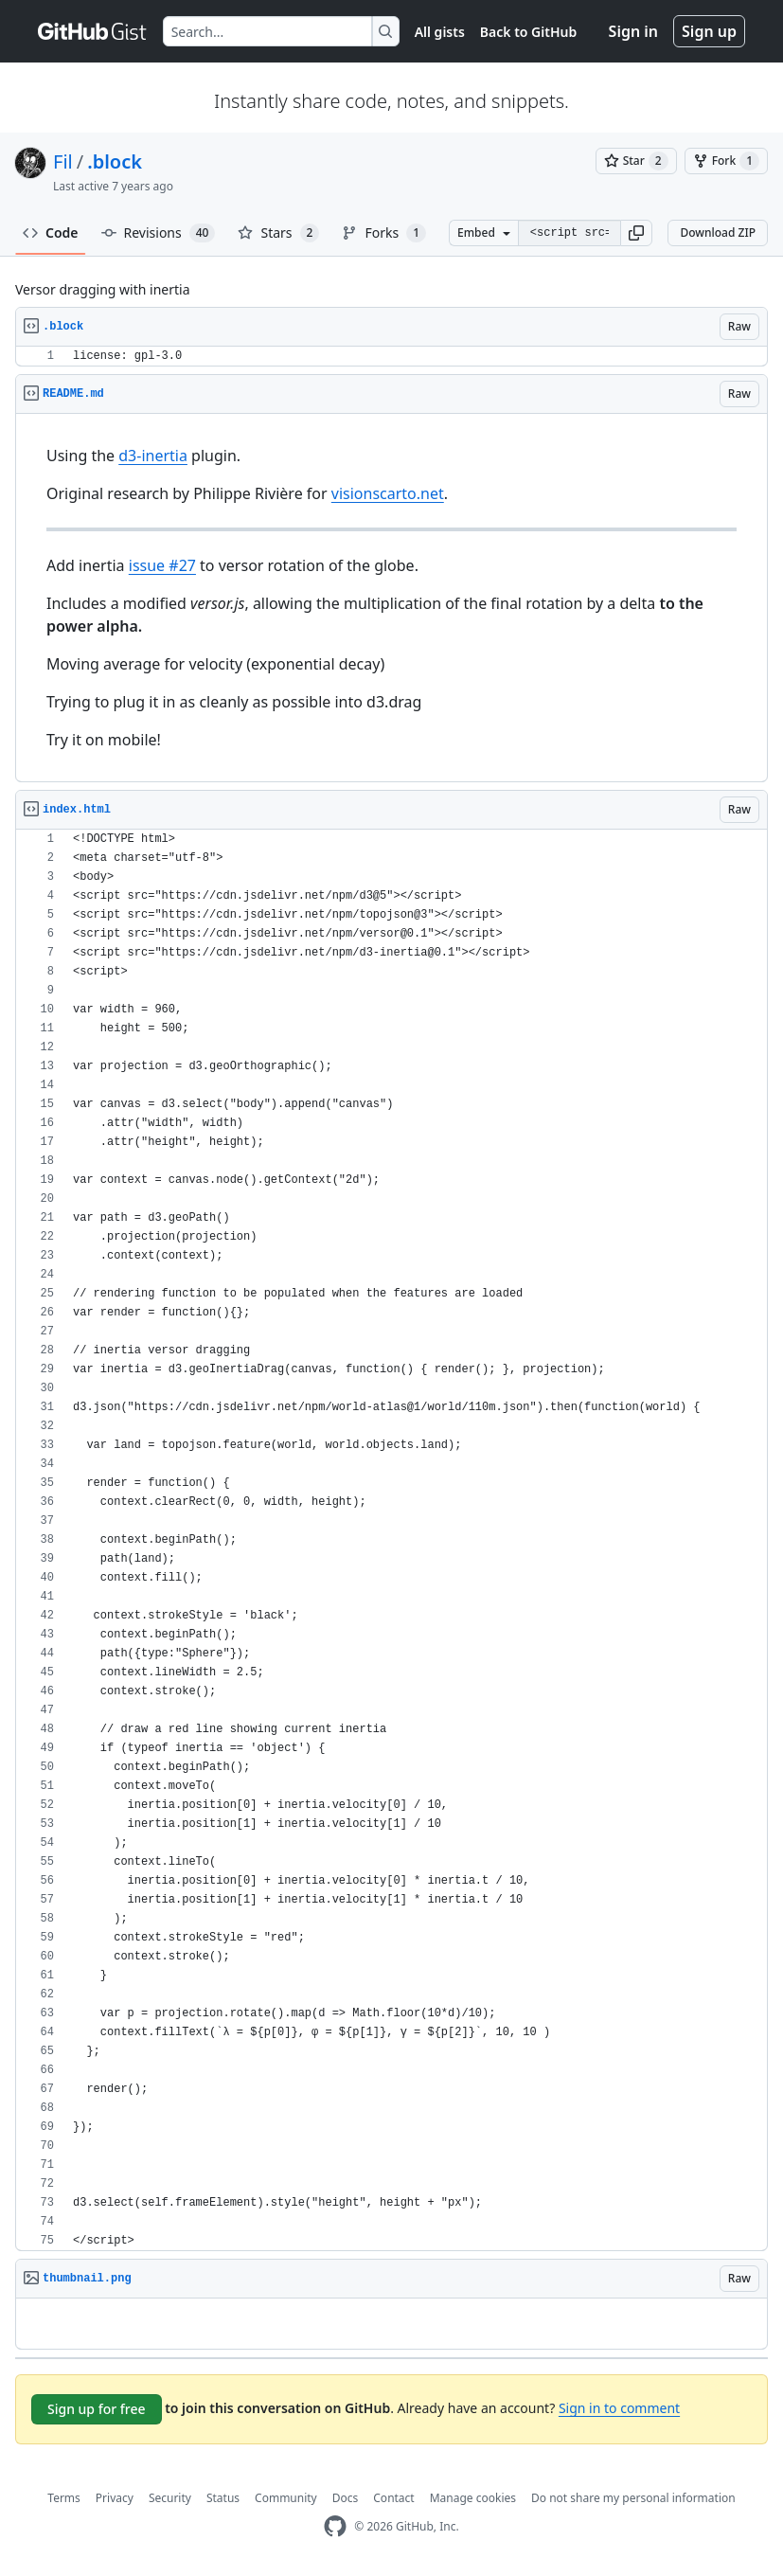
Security (170, 2498)
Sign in (633, 31)
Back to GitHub (528, 32)
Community (286, 2498)
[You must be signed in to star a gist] (636, 161)
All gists (440, 32)
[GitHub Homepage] (335, 2526)
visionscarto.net (387, 493)
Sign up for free (96, 2409)
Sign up (709, 31)
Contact (393, 2498)
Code (51, 233)
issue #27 (162, 565)
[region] (391, 357)
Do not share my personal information (633, 2498)
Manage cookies (473, 2498)
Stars (278, 233)
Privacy (114, 2498)
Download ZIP (718, 232)
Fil (63, 161)
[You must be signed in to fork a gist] (726, 161)
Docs (345, 2498)
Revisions (158, 233)
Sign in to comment (619, 2408)
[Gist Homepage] (93, 31)
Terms (63, 2498)
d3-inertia (152, 455)
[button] (636, 233)
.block (114, 161)
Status (223, 2498)
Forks (384, 233)
